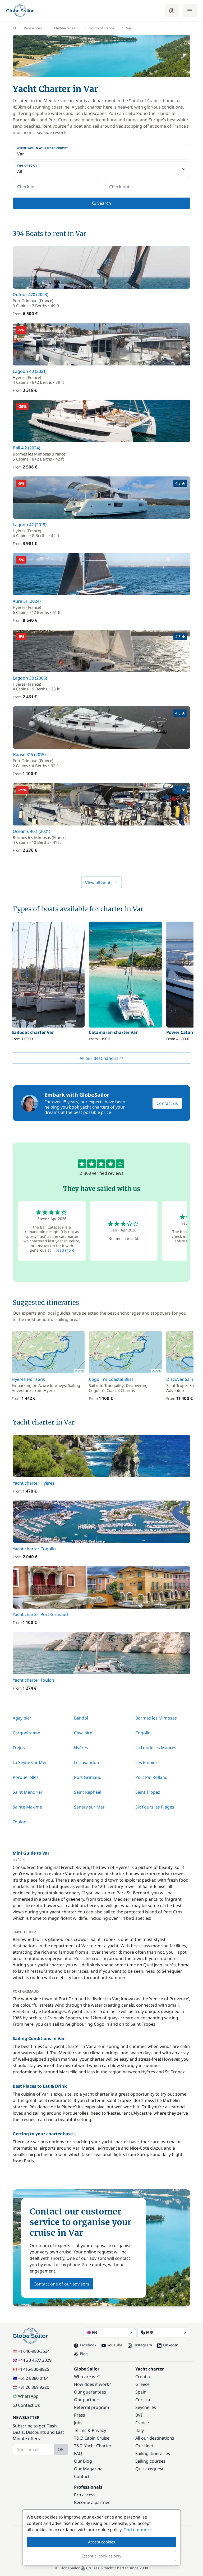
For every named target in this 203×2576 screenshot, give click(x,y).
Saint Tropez (147, 1792)
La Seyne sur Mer (30, 1762)
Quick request (149, 2469)
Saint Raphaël (87, 1792)
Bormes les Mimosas (156, 1718)
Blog (81, 2353)
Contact (82, 2476)
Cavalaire (83, 1733)
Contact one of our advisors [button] (61, 2284)
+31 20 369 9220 (31, 2387)
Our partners (87, 2400)
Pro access (84, 2495)
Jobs (78, 2423)
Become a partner (92, 2502)
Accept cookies (101, 2541)
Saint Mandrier (28, 1792)
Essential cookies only (101, 2556)
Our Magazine (88, 2469)
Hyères (81, 1748)
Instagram (140, 2344)
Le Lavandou (86, 1762)
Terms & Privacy (90, 2430)
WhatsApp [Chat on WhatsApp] (26, 2396)
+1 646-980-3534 (31, 2351)
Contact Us (26, 2405)
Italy (139, 2430)
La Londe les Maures (155, 1748)
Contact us (167, 1103)
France (142, 2423)
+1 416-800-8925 (31, 2369)
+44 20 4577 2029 (32, 2360)
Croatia (142, 2376)
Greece (142, 2384)
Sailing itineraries (152, 2453)
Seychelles (145, 2407)
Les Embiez (146, 1762)
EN (110, 2332)
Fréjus (19, 1748)
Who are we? (87, 2376)
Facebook (85, 2344)
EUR (164, 2332)
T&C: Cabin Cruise (91, 2438)
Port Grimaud (88, 1777)
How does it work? (92, 2384)
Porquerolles (26, 1777)
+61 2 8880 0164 (31, 2378)
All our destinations (102, 1058)
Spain (140, 2392)
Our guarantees (90, 2392)
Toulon (19, 1822)
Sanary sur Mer (89, 1807)
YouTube (112, 2344)
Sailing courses (150, 2461)
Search (101, 203)
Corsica (142, 2400)
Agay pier (22, 1718)
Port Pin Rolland (151, 1777)
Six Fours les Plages (154, 1807)
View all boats (101, 883)
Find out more (137, 2530)
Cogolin (143, 1733)
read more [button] (65, 1250)
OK (61, 2449)
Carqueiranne (26, 1733)
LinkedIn (167, 2344)
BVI (138, 2415)
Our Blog (83, 2461)
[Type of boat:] (101, 169)
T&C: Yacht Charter (93, 2446)
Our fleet (144, 2446)
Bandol (81, 1718)
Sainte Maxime (27, 1807)
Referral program (91, 2407)
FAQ (78, 2453)
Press (79, 2415)
